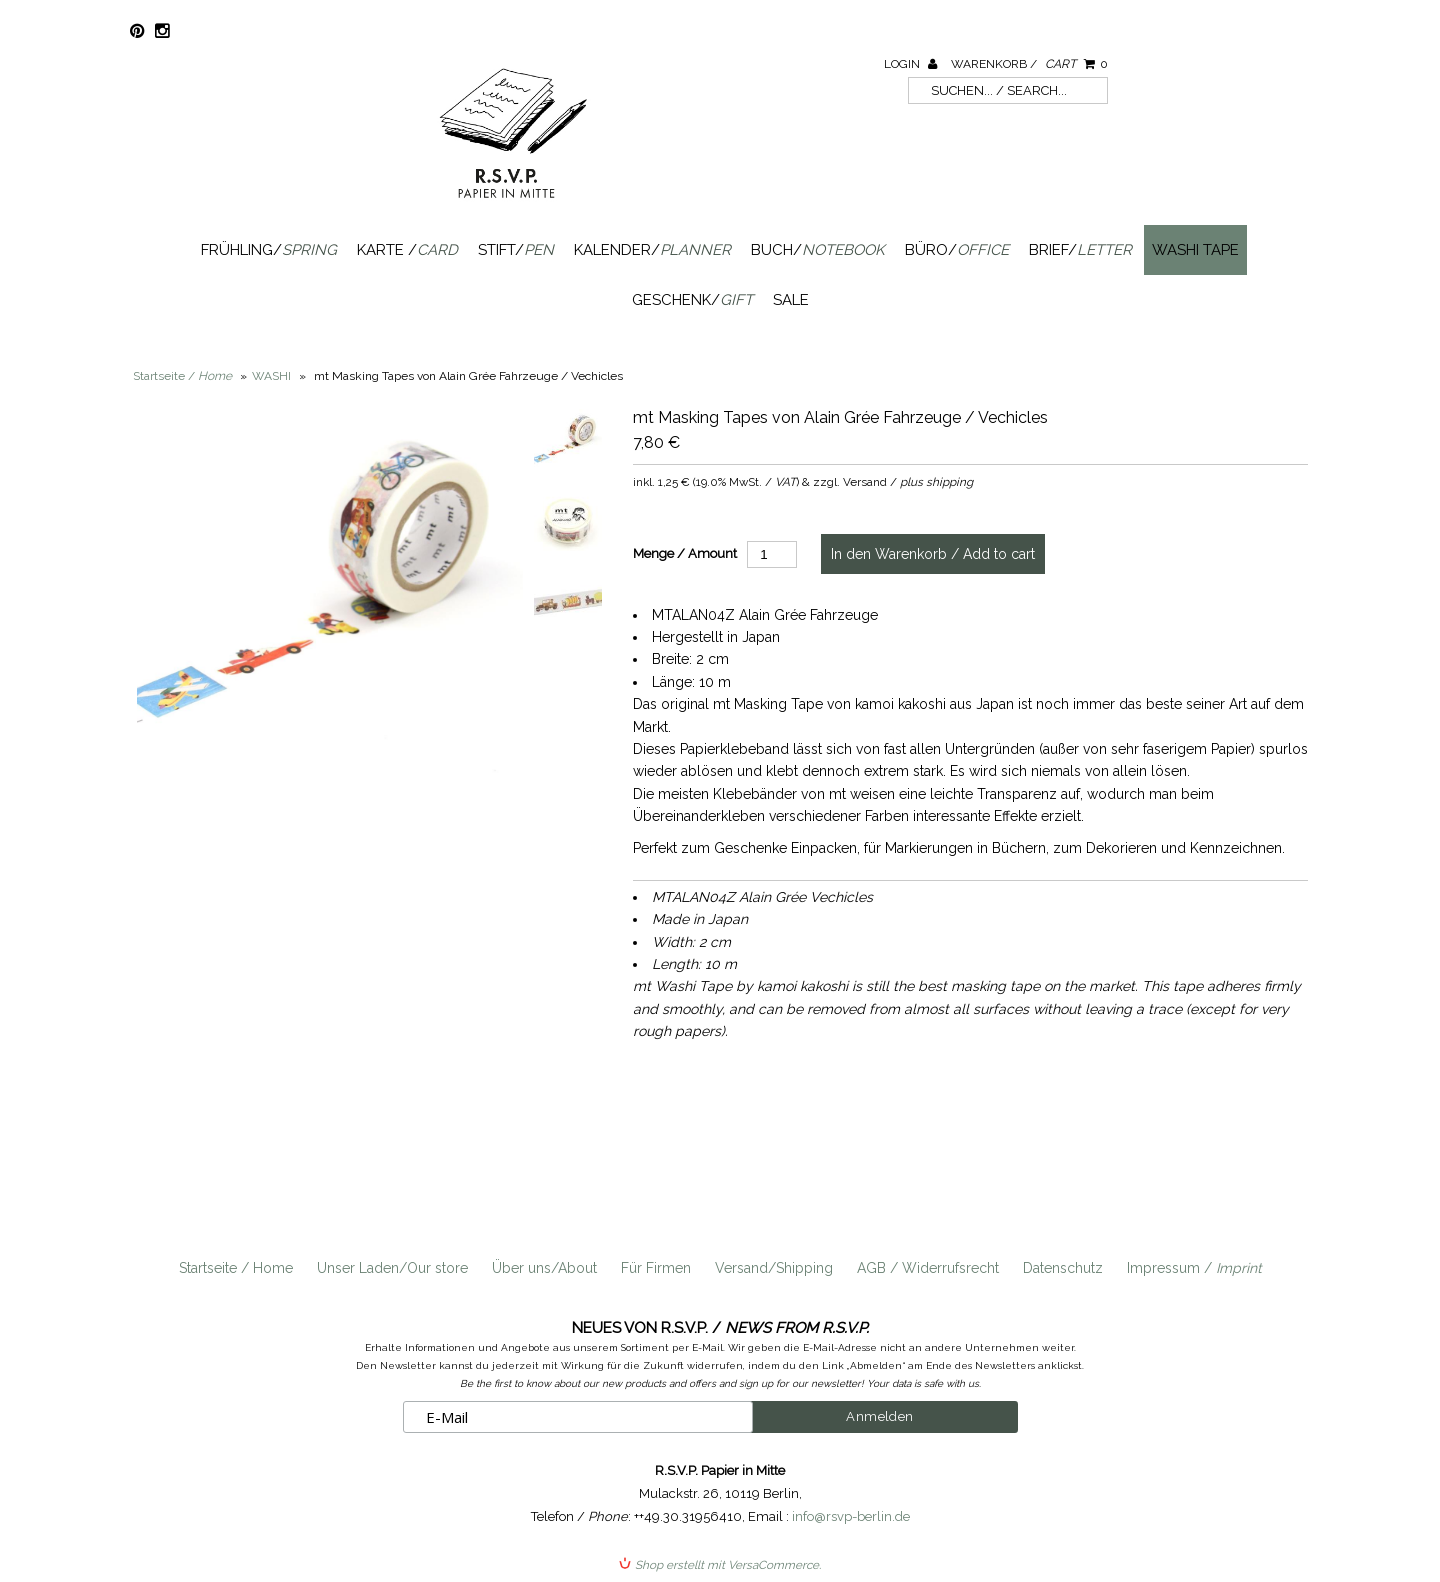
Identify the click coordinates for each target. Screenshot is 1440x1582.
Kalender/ (652, 250)
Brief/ (1080, 250)
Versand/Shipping (774, 1268)
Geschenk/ (692, 300)
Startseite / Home (236, 1268)
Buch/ (818, 250)
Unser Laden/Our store (392, 1268)
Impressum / (1194, 1268)
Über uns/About (544, 1268)
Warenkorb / (1029, 64)
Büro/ (957, 250)
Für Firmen (656, 1268)
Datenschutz (1063, 1268)
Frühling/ (269, 250)
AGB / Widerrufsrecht (928, 1268)
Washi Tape (1195, 250)
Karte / (407, 250)
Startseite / (182, 376)
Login (910, 64)
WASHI (271, 376)
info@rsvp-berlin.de (851, 1516)
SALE (791, 300)
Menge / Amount (685, 553)
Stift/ (516, 250)
